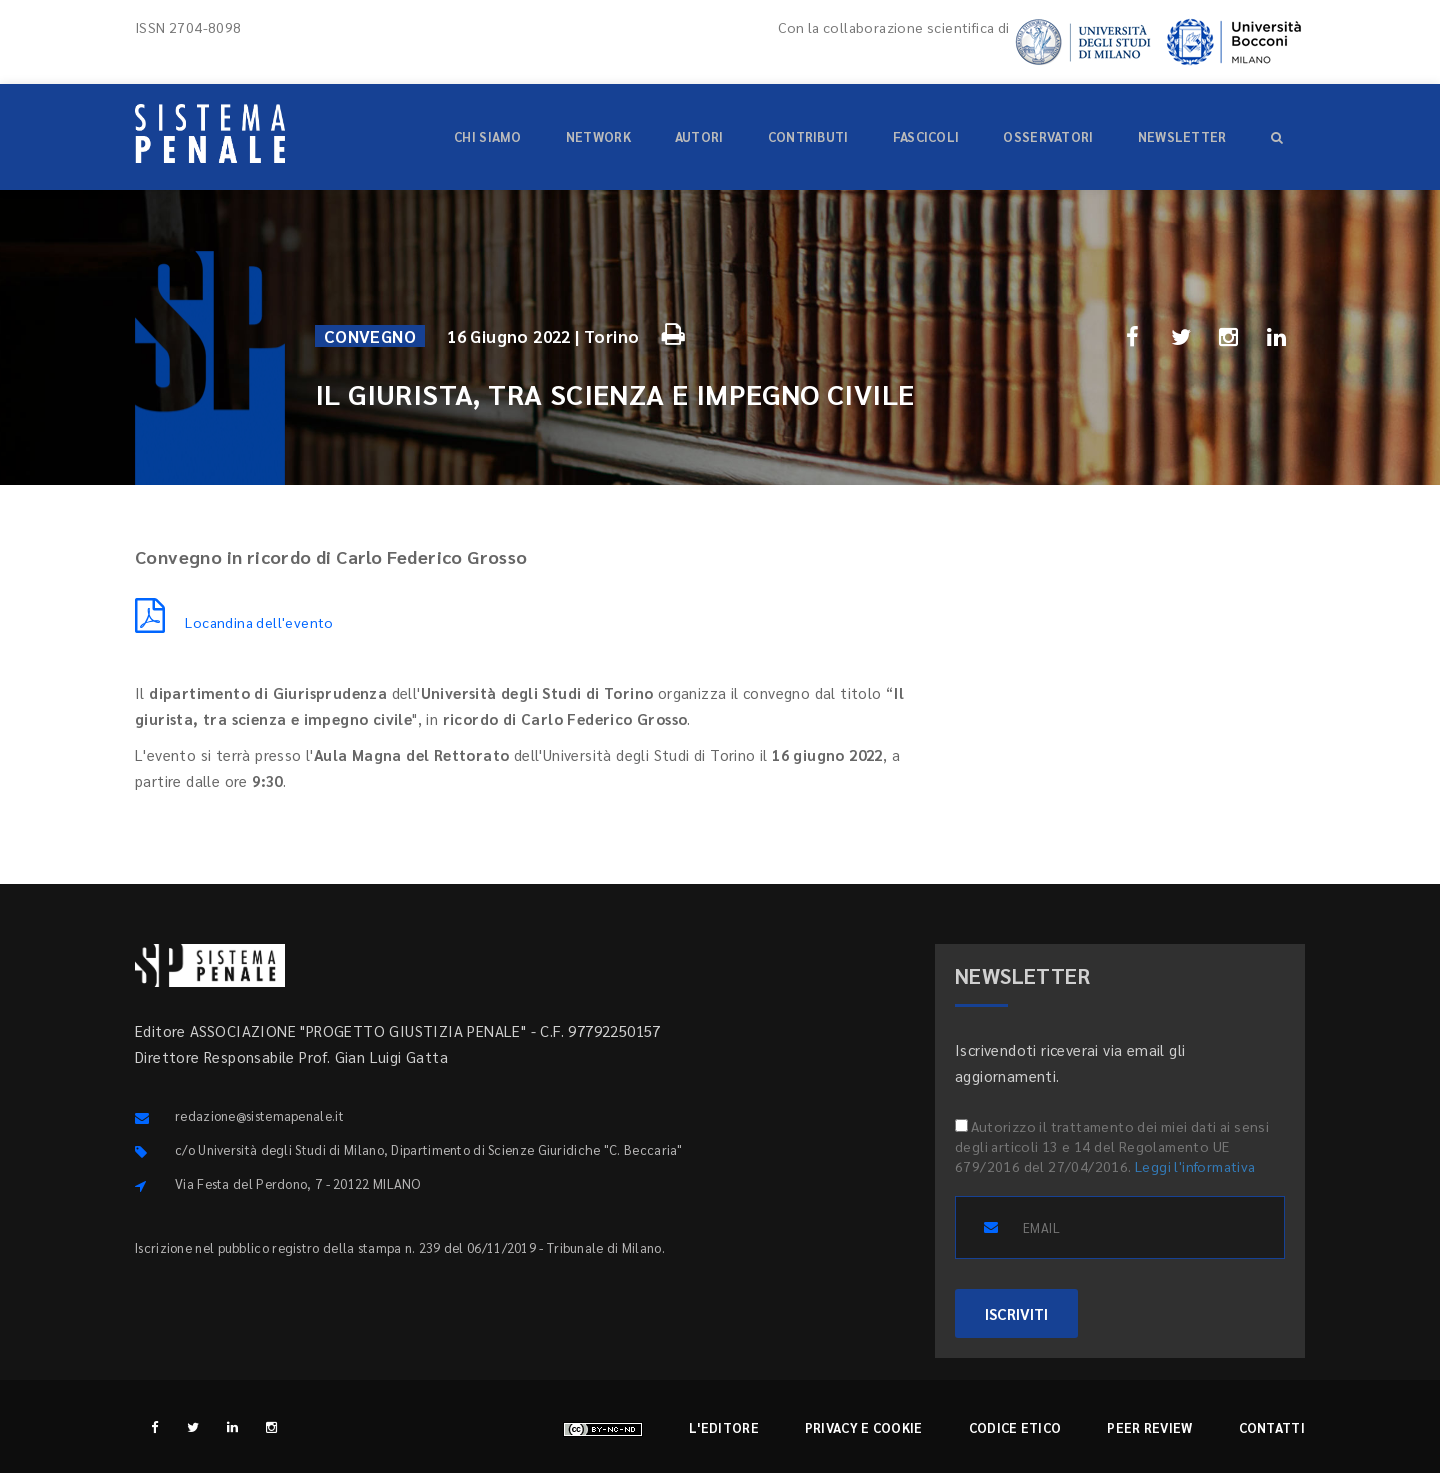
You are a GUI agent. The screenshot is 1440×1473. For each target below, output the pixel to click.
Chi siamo (488, 136)
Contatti (1272, 1427)
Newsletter (1182, 136)
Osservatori (1048, 136)
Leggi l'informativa (1195, 1166)
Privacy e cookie (864, 1427)
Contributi (808, 136)
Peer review (1149, 1427)
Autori (699, 136)
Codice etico (1015, 1427)
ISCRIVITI (1016, 1313)
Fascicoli (926, 136)
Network (598, 136)
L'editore (724, 1427)
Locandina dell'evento (234, 622)
